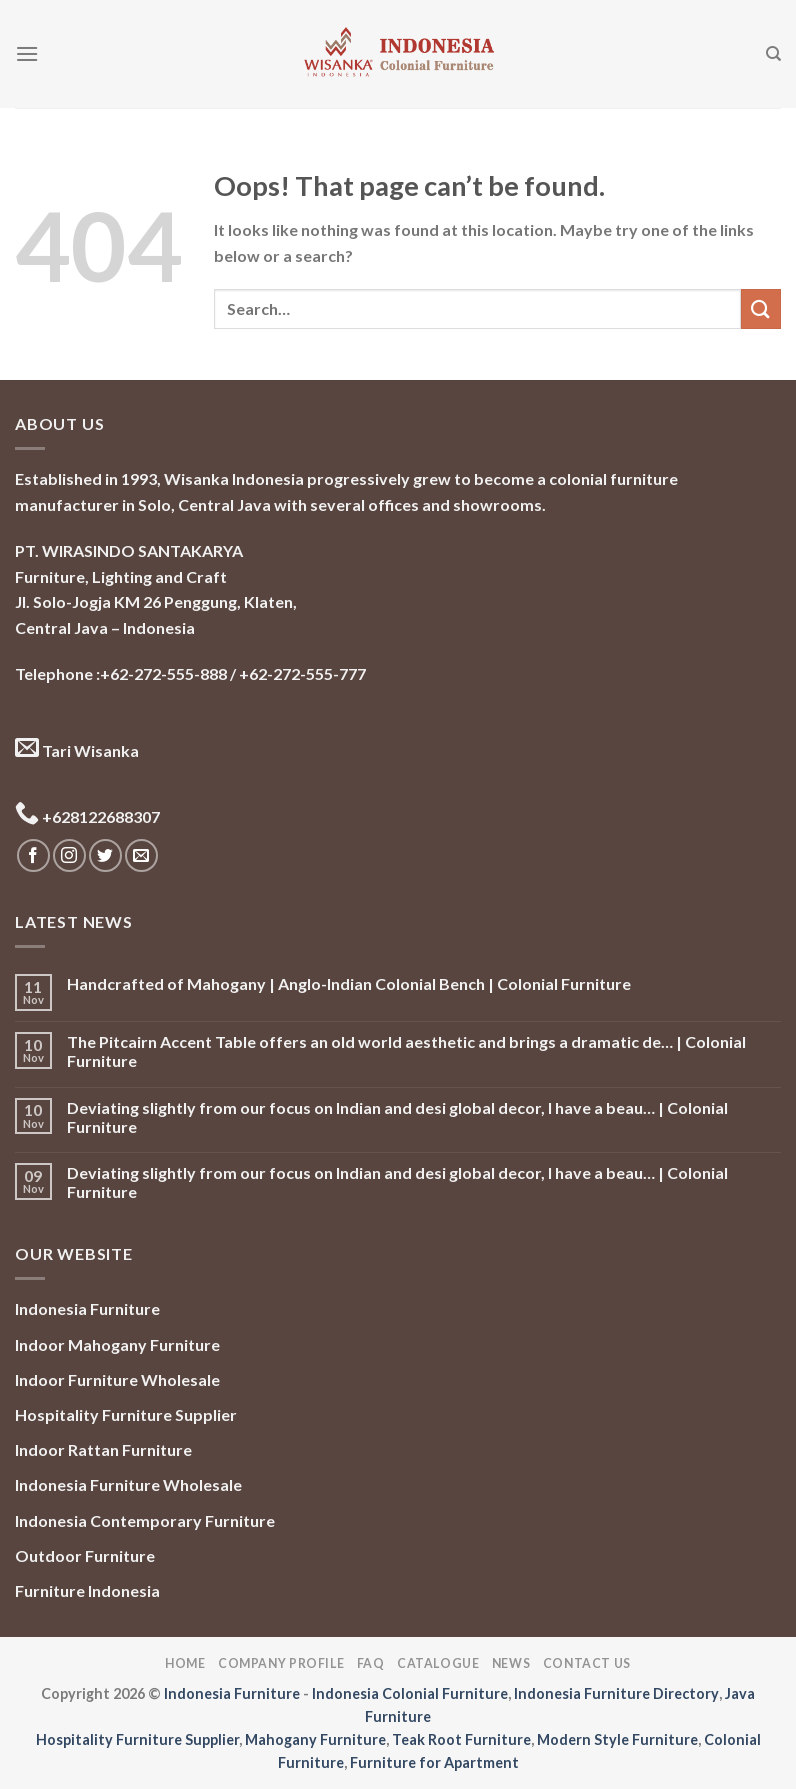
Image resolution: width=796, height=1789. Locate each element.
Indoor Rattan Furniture (103, 1449)
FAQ (371, 1663)
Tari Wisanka (77, 750)
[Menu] (27, 53)
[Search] (773, 54)
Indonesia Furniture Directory (616, 1693)
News (511, 1663)
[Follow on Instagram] (69, 855)
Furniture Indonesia (87, 1590)
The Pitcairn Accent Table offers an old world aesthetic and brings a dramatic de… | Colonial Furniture (406, 1051)
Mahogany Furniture (315, 1739)
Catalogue (438, 1663)
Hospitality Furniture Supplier (126, 1414)
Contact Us (587, 1663)
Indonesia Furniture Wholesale (128, 1484)
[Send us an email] (141, 855)
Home (185, 1663)
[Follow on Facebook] (33, 855)
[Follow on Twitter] (105, 855)
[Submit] (761, 308)
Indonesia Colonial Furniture (410, 1693)
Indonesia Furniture (87, 1308)
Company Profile (281, 1663)
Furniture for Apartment (434, 1762)
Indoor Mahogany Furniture (117, 1344)
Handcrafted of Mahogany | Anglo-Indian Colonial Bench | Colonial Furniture (349, 983)
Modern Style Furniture (617, 1739)
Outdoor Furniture (85, 1555)
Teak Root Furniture (461, 1739)
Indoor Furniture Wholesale (117, 1379)
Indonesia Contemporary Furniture (145, 1520)
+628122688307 (87, 816)
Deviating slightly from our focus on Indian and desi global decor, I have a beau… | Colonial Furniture (397, 1117)
